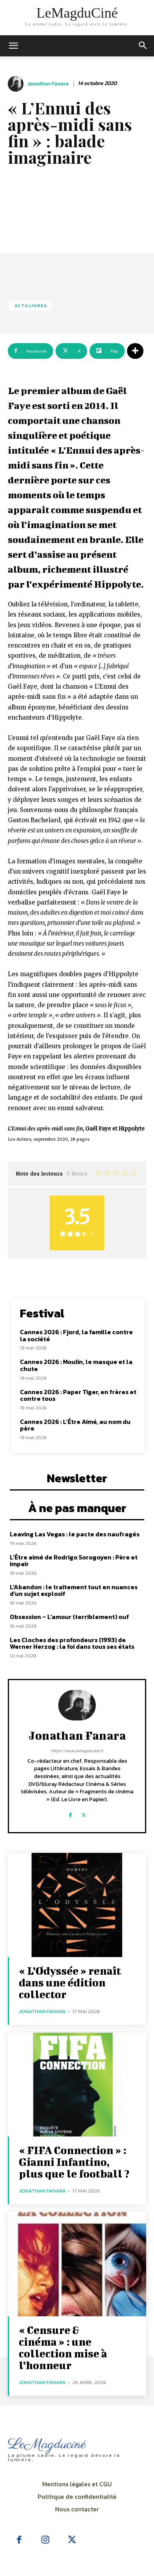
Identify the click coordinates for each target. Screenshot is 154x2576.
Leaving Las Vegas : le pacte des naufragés (75, 1534)
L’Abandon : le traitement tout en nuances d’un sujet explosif (74, 1590)
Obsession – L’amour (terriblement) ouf (69, 1616)
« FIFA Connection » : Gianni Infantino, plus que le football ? (74, 2162)
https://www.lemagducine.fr (77, 1750)
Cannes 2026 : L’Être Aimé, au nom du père (75, 1425)
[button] (143, 45)
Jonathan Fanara (47, 84)
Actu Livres (30, 305)
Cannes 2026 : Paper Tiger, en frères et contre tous (78, 1395)
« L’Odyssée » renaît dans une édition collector (70, 1982)
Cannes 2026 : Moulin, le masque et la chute (76, 1365)
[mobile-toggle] (13, 45)
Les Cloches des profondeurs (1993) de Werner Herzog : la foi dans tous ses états (72, 1643)
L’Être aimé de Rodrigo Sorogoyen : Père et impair (74, 1560)
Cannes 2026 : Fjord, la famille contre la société (76, 1335)
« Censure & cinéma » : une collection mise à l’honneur (63, 2347)
